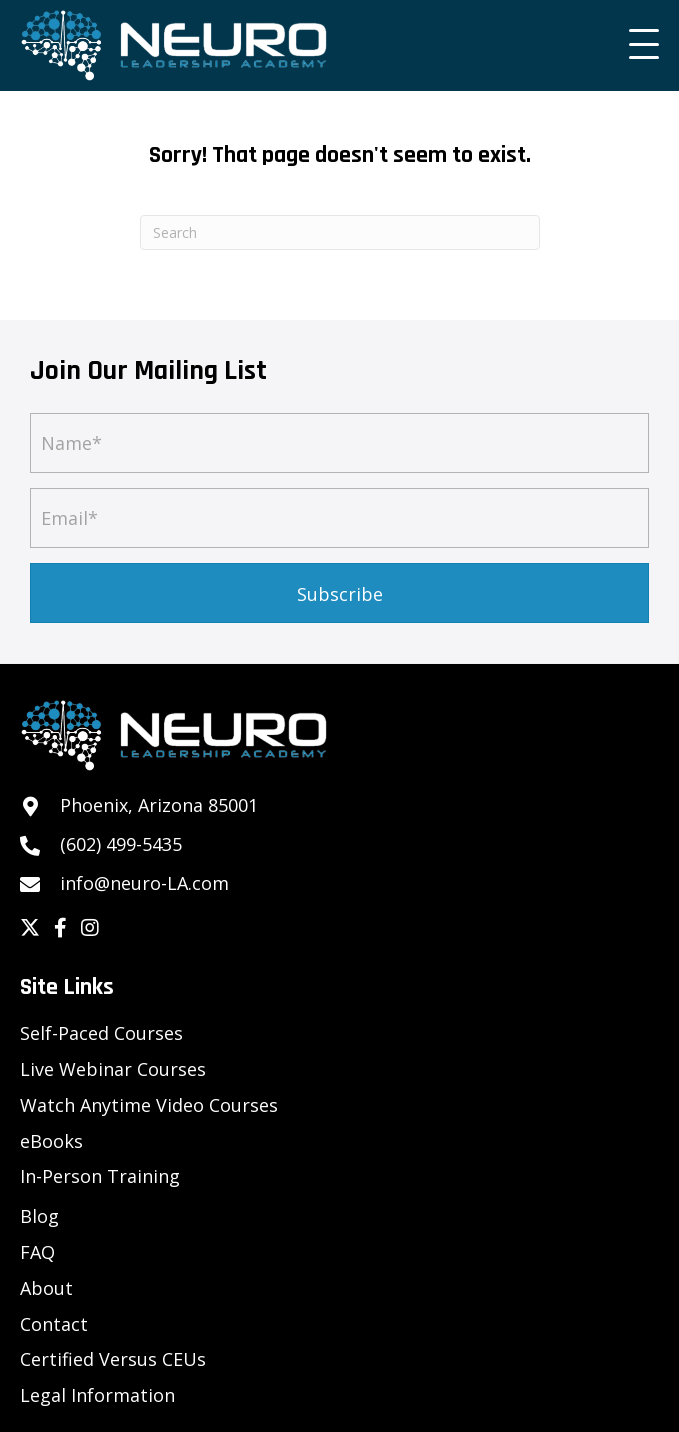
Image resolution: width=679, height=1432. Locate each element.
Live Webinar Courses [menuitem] (113, 1069)
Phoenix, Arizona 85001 (159, 805)
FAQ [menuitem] (37, 1252)
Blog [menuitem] (39, 1216)
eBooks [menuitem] (51, 1141)
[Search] (340, 232)
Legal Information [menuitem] (97, 1395)
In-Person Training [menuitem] (100, 1176)
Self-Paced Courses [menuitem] (101, 1033)
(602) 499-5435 (121, 844)
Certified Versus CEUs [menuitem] (113, 1359)
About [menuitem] (46, 1288)
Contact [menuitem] (54, 1324)
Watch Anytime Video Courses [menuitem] (149, 1105)
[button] (639, 45)
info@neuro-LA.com (144, 883)
